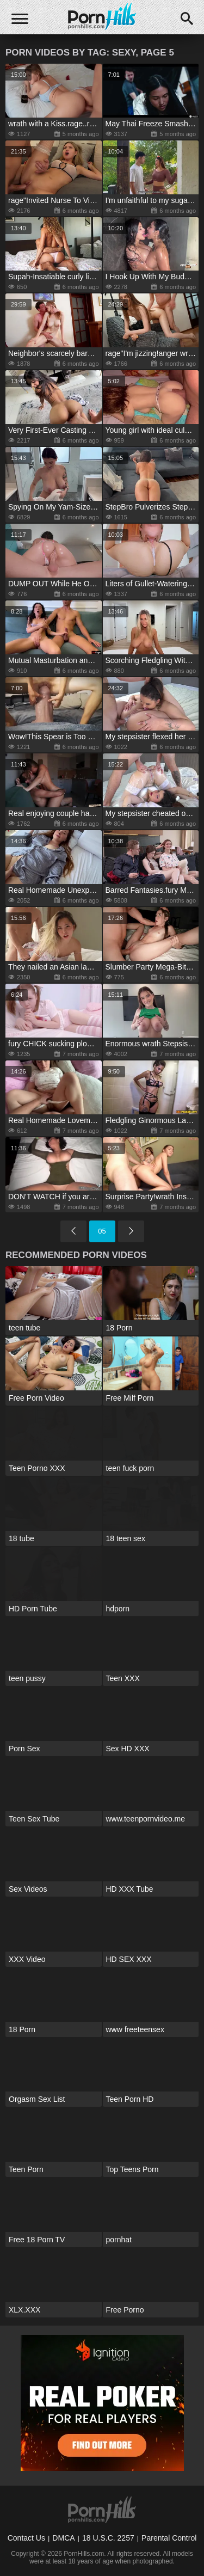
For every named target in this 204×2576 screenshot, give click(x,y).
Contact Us (26, 2538)
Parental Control (168, 2538)
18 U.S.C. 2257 (108, 2538)
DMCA (63, 2538)
